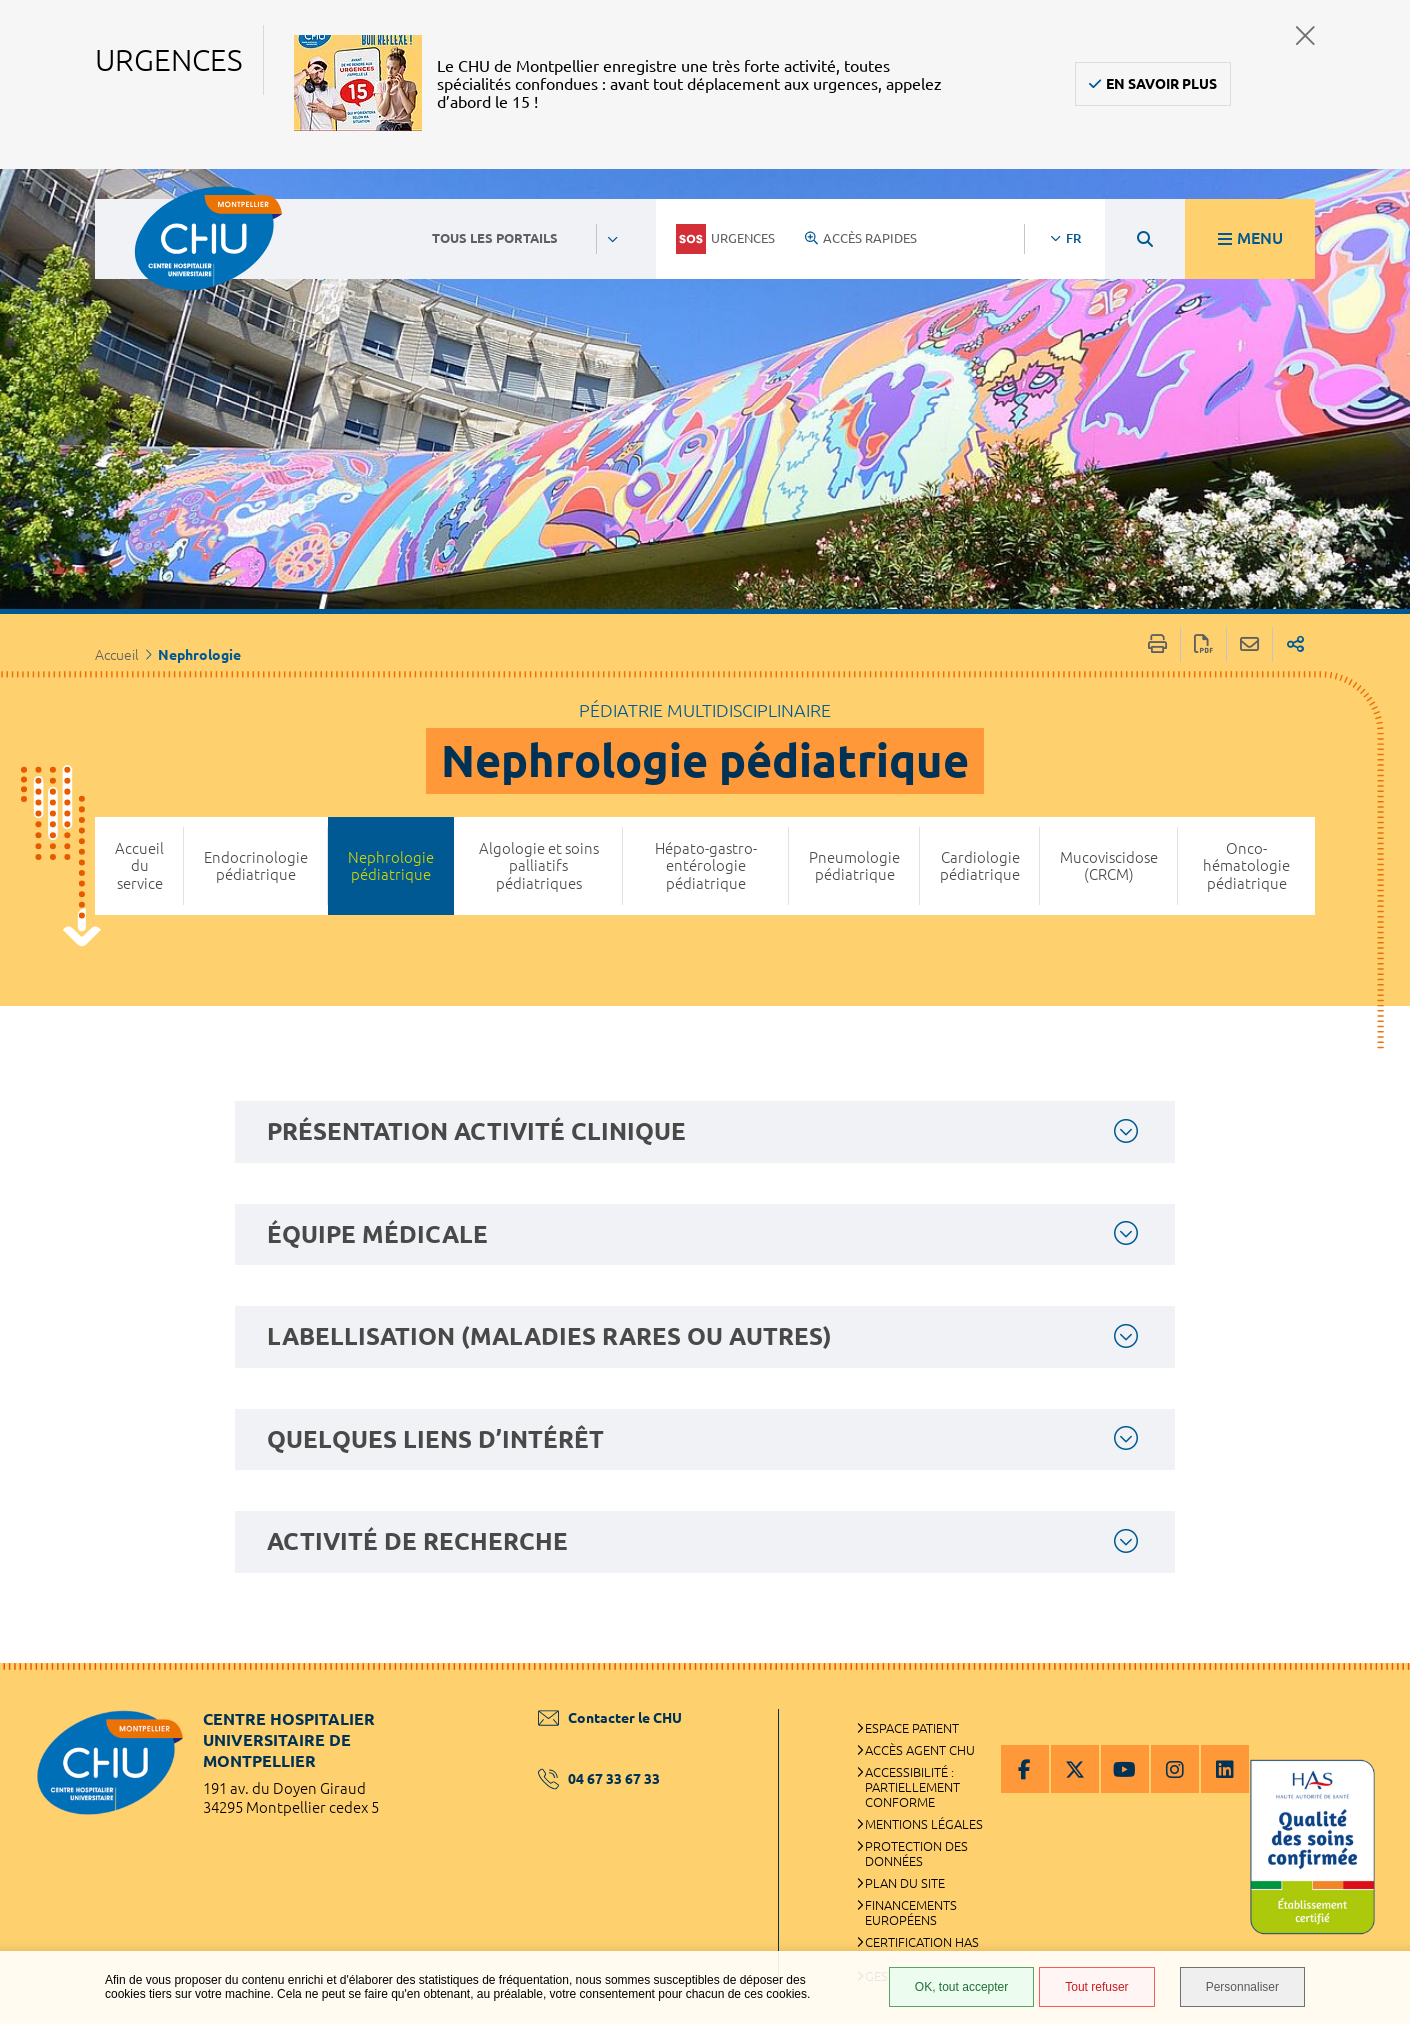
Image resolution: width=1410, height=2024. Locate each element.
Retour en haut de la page (1375, 1703)
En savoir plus (1161, 84)
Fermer (1305, 35)
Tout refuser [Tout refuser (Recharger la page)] (1096, 1987)
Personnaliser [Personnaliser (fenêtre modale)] (1242, 1987)
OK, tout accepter (961, 1987)
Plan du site (905, 1883)
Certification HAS (922, 1942)
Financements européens (911, 1912)
